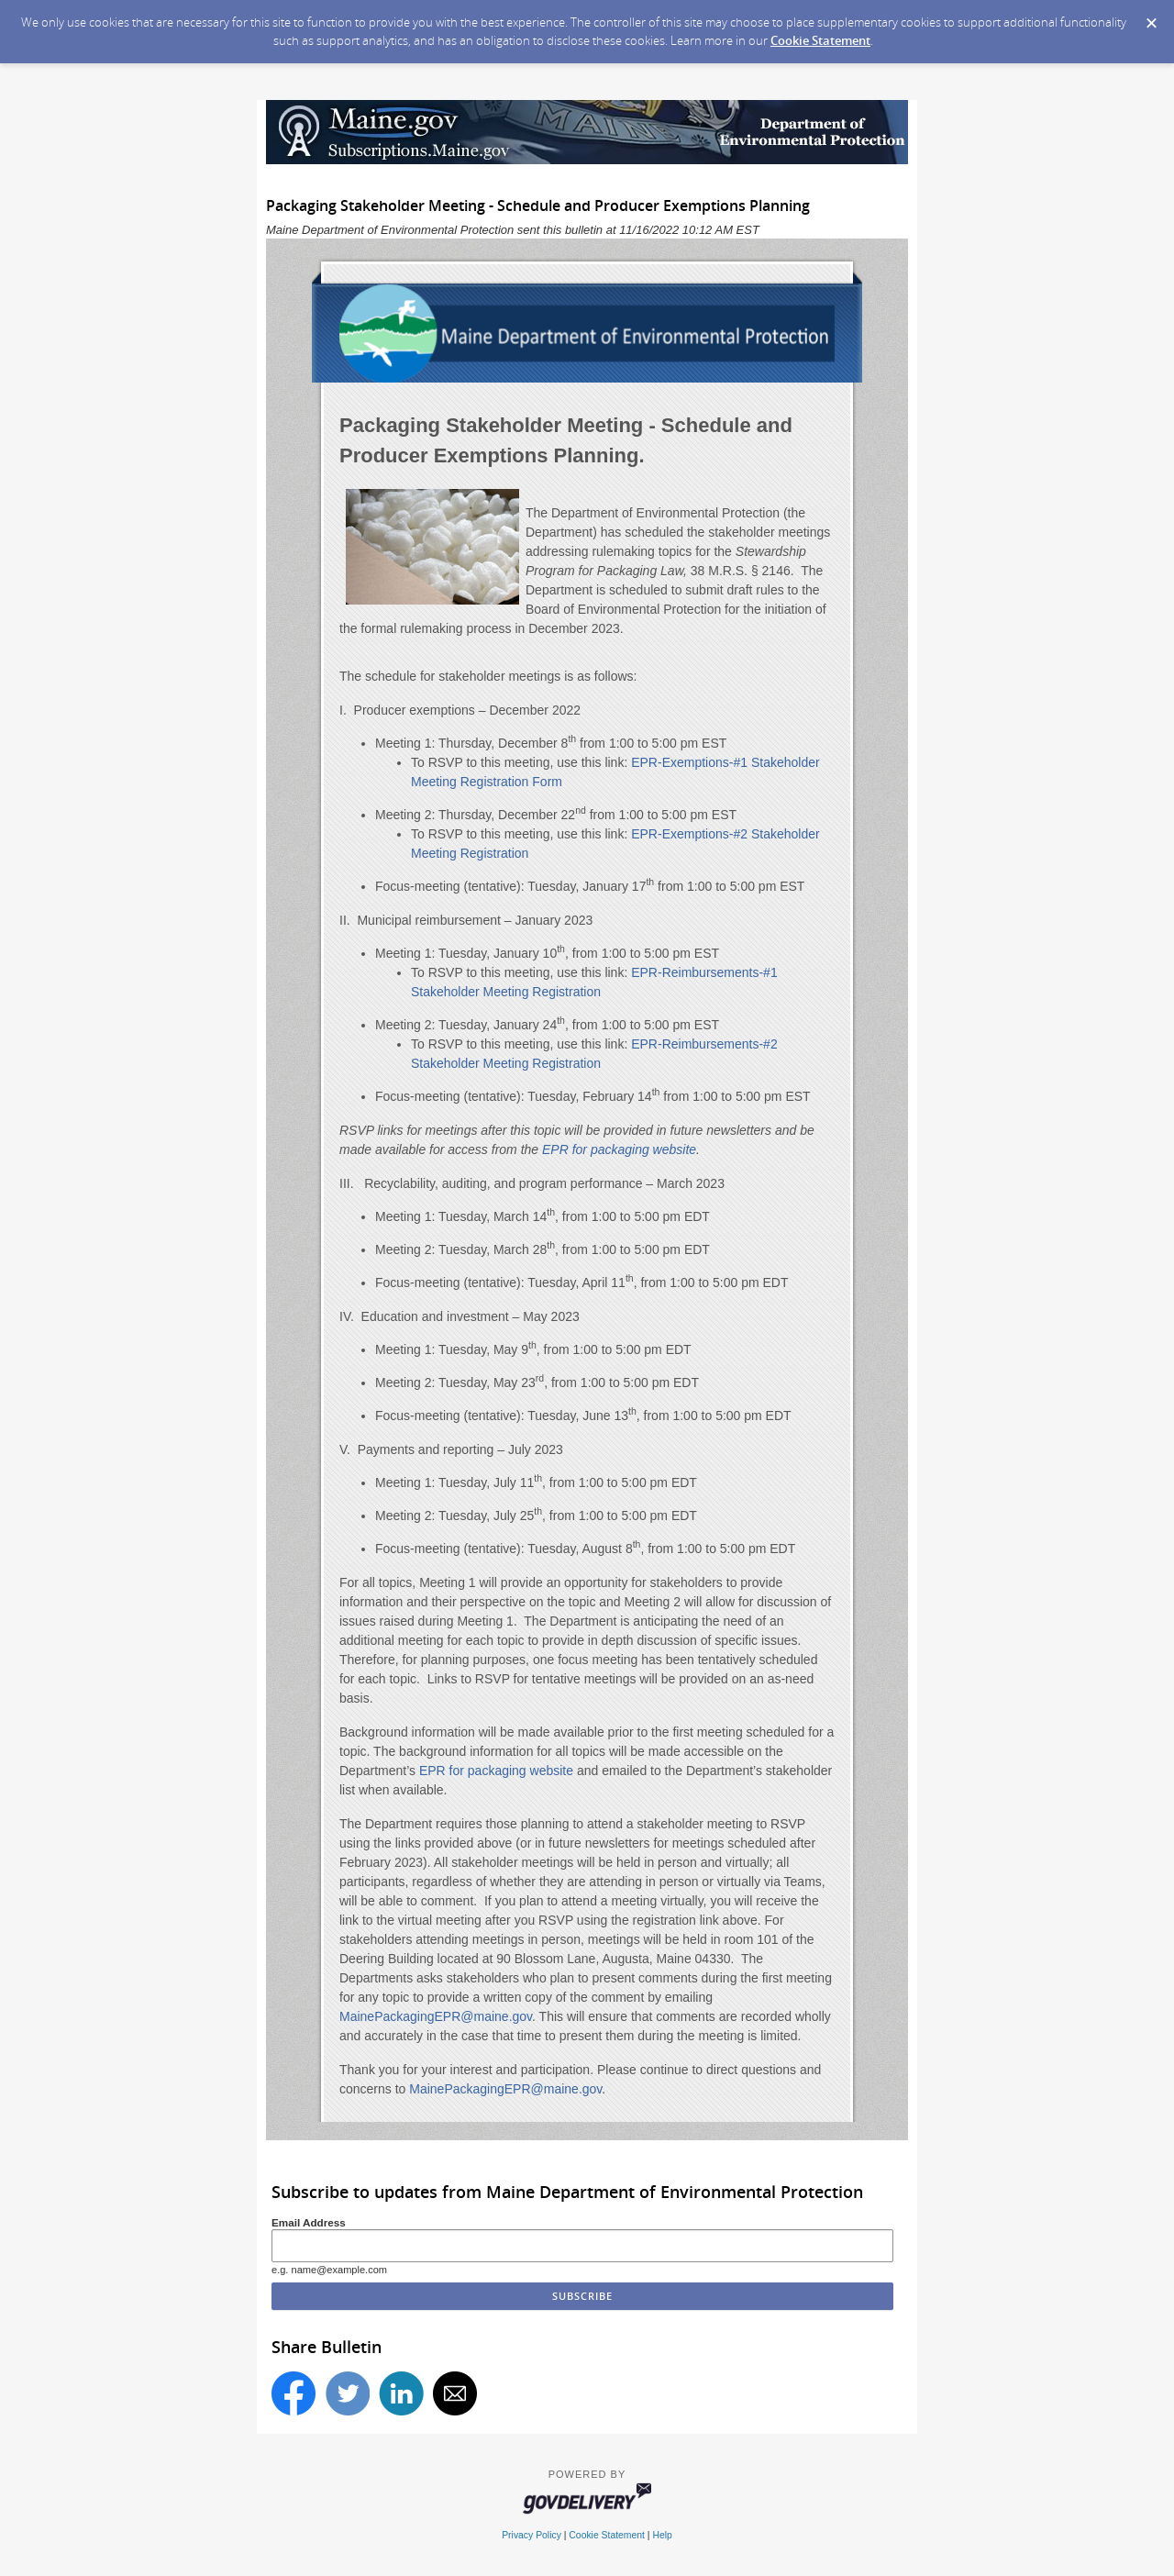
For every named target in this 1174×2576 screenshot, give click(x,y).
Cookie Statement (820, 40)
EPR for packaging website (496, 1770)
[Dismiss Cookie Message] (1151, 17)
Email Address (308, 2222)
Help (661, 2535)
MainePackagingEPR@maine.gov (435, 2016)
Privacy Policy (531, 2535)
